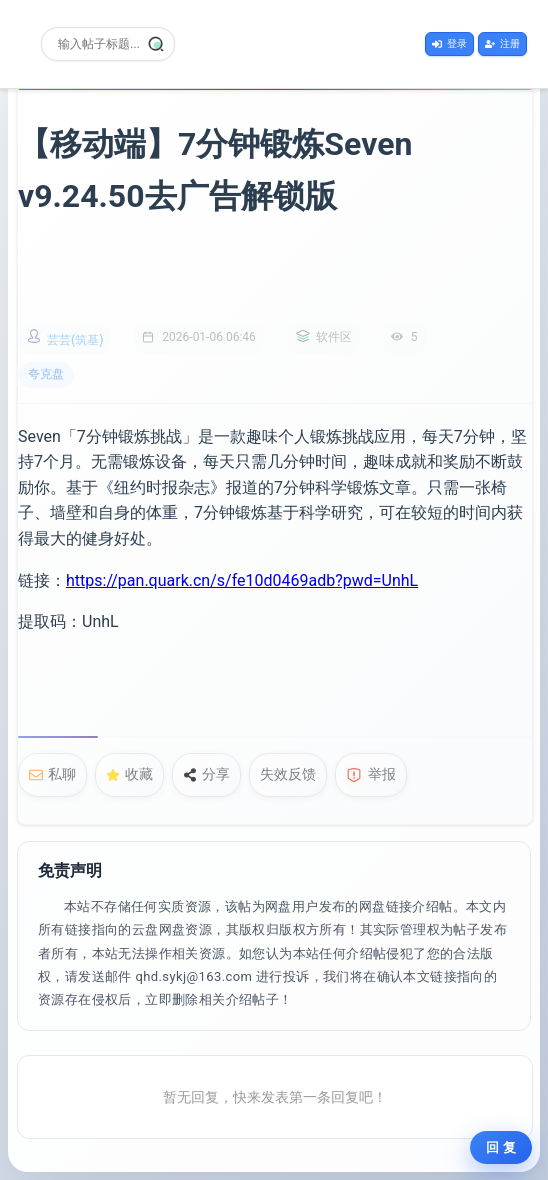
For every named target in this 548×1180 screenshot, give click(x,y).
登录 (449, 43)
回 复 (501, 1147)
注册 (502, 43)
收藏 (129, 774)
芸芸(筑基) (75, 340)
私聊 (52, 774)
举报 (371, 774)
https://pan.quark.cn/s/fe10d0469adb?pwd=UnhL (242, 580)
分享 (206, 774)
